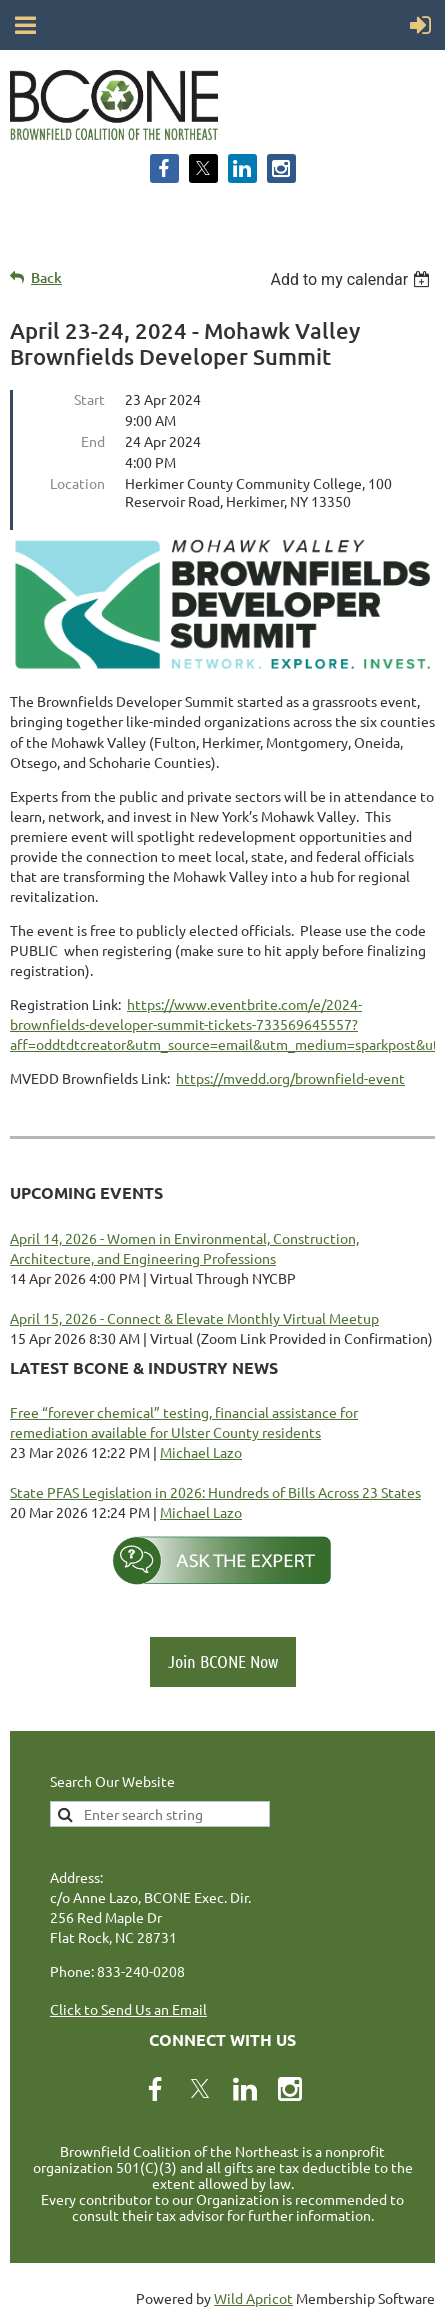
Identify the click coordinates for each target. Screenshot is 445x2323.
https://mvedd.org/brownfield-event (290, 1078)
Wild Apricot (253, 2298)
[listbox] (352, 279)
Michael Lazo (201, 1452)
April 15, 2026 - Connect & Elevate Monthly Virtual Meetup (194, 1318)
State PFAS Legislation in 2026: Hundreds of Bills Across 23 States (215, 1492)
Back (46, 277)
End (93, 441)
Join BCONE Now (223, 1661)
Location (77, 483)
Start (89, 399)
